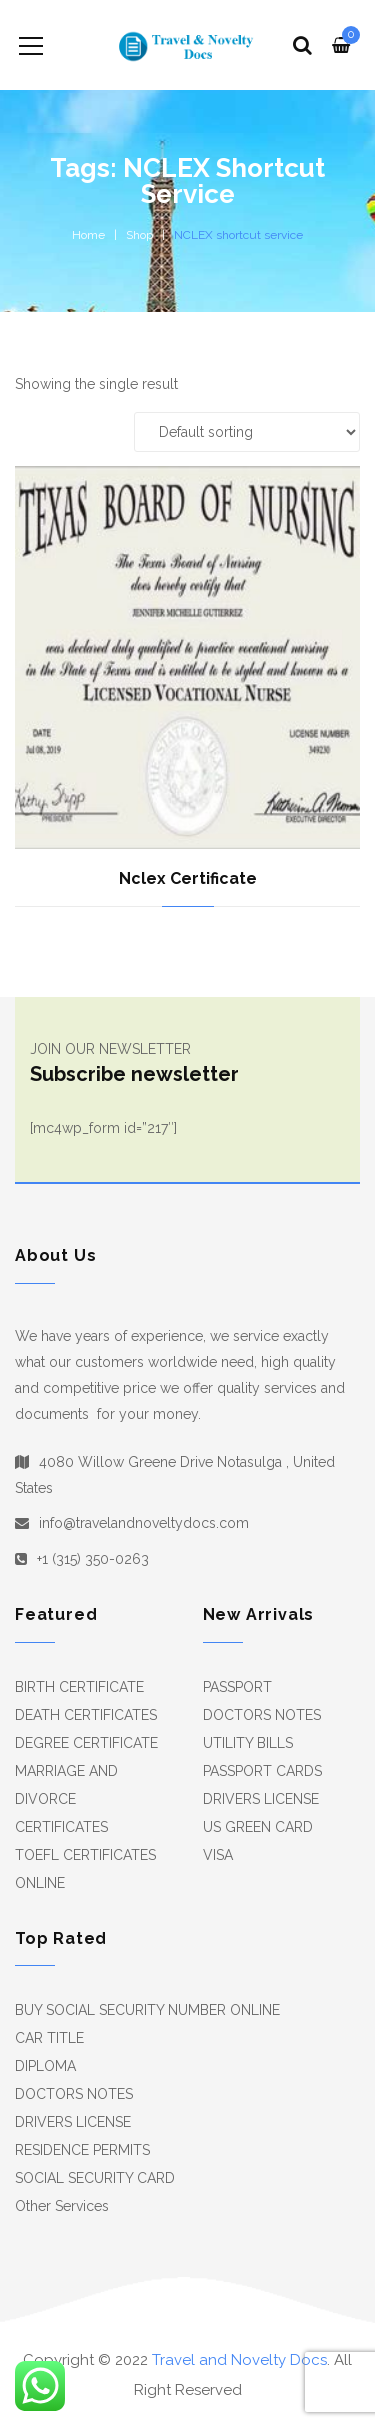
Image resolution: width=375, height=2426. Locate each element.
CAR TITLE (49, 2038)
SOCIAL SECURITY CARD (95, 2178)
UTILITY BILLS (248, 1743)
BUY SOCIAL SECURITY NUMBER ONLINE (147, 2010)
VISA (218, 1855)
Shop (139, 235)
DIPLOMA (45, 2066)
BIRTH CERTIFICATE (79, 1687)
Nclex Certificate (188, 878)
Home (88, 235)
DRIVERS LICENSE (261, 1799)
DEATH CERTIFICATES (86, 1715)
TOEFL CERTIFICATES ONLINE (85, 1869)
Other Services (62, 2206)
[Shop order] (247, 432)
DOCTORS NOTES (262, 1715)
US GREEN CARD (258, 1827)
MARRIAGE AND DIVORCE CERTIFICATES (66, 1799)
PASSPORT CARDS (262, 1771)
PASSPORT (237, 1687)
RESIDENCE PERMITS (82, 2150)
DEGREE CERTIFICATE (86, 1743)
